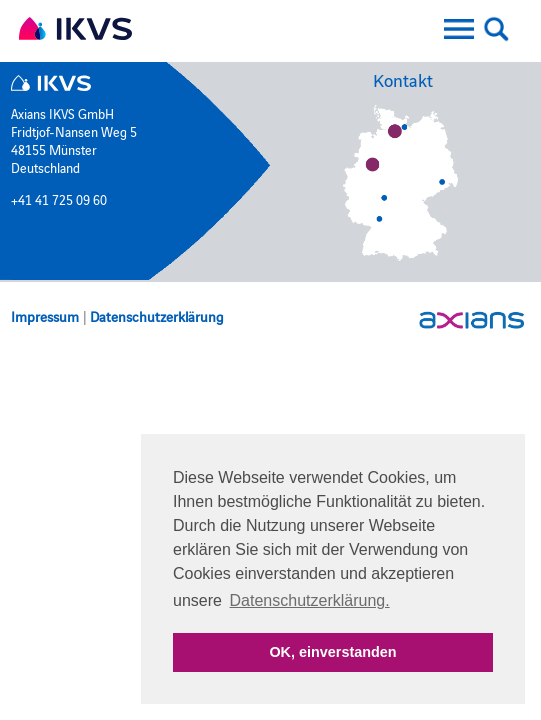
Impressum (45, 316)
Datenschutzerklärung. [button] (310, 600)
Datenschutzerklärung (157, 316)
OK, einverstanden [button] (332, 652)
